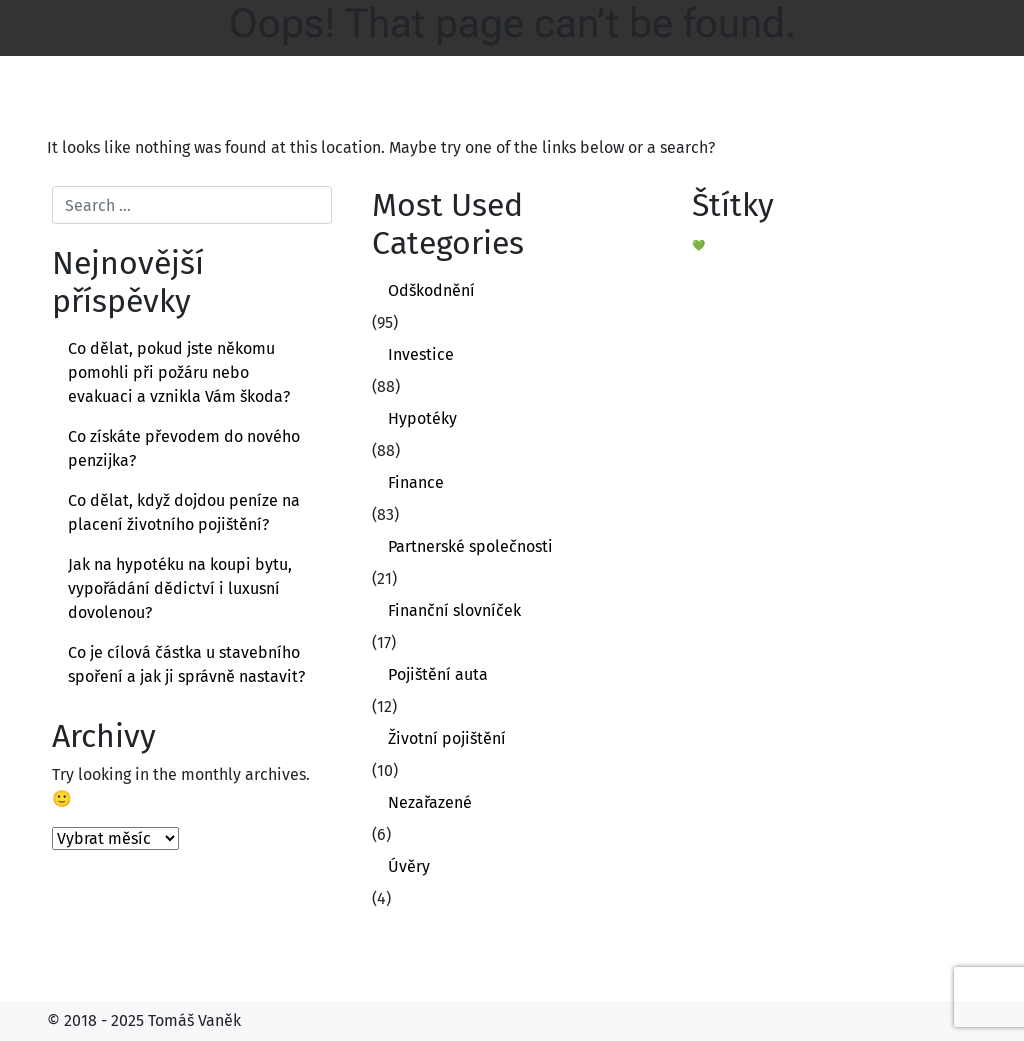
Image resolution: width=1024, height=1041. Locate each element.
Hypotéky (422, 418)
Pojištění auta (438, 674)
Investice (421, 354)
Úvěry (409, 866)
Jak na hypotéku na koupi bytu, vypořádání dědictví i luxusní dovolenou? (180, 588)
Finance (416, 482)
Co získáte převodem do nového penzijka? (184, 448)
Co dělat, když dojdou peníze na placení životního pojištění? (184, 512)
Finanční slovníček (454, 610)
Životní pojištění (447, 738)
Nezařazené (430, 802)
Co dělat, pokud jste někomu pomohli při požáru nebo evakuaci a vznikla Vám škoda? (179, 372)
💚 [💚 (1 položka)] (698, 245)
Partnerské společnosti (470, 546)
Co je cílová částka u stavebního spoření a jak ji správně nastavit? (186, 664)
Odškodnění (431, 290)
